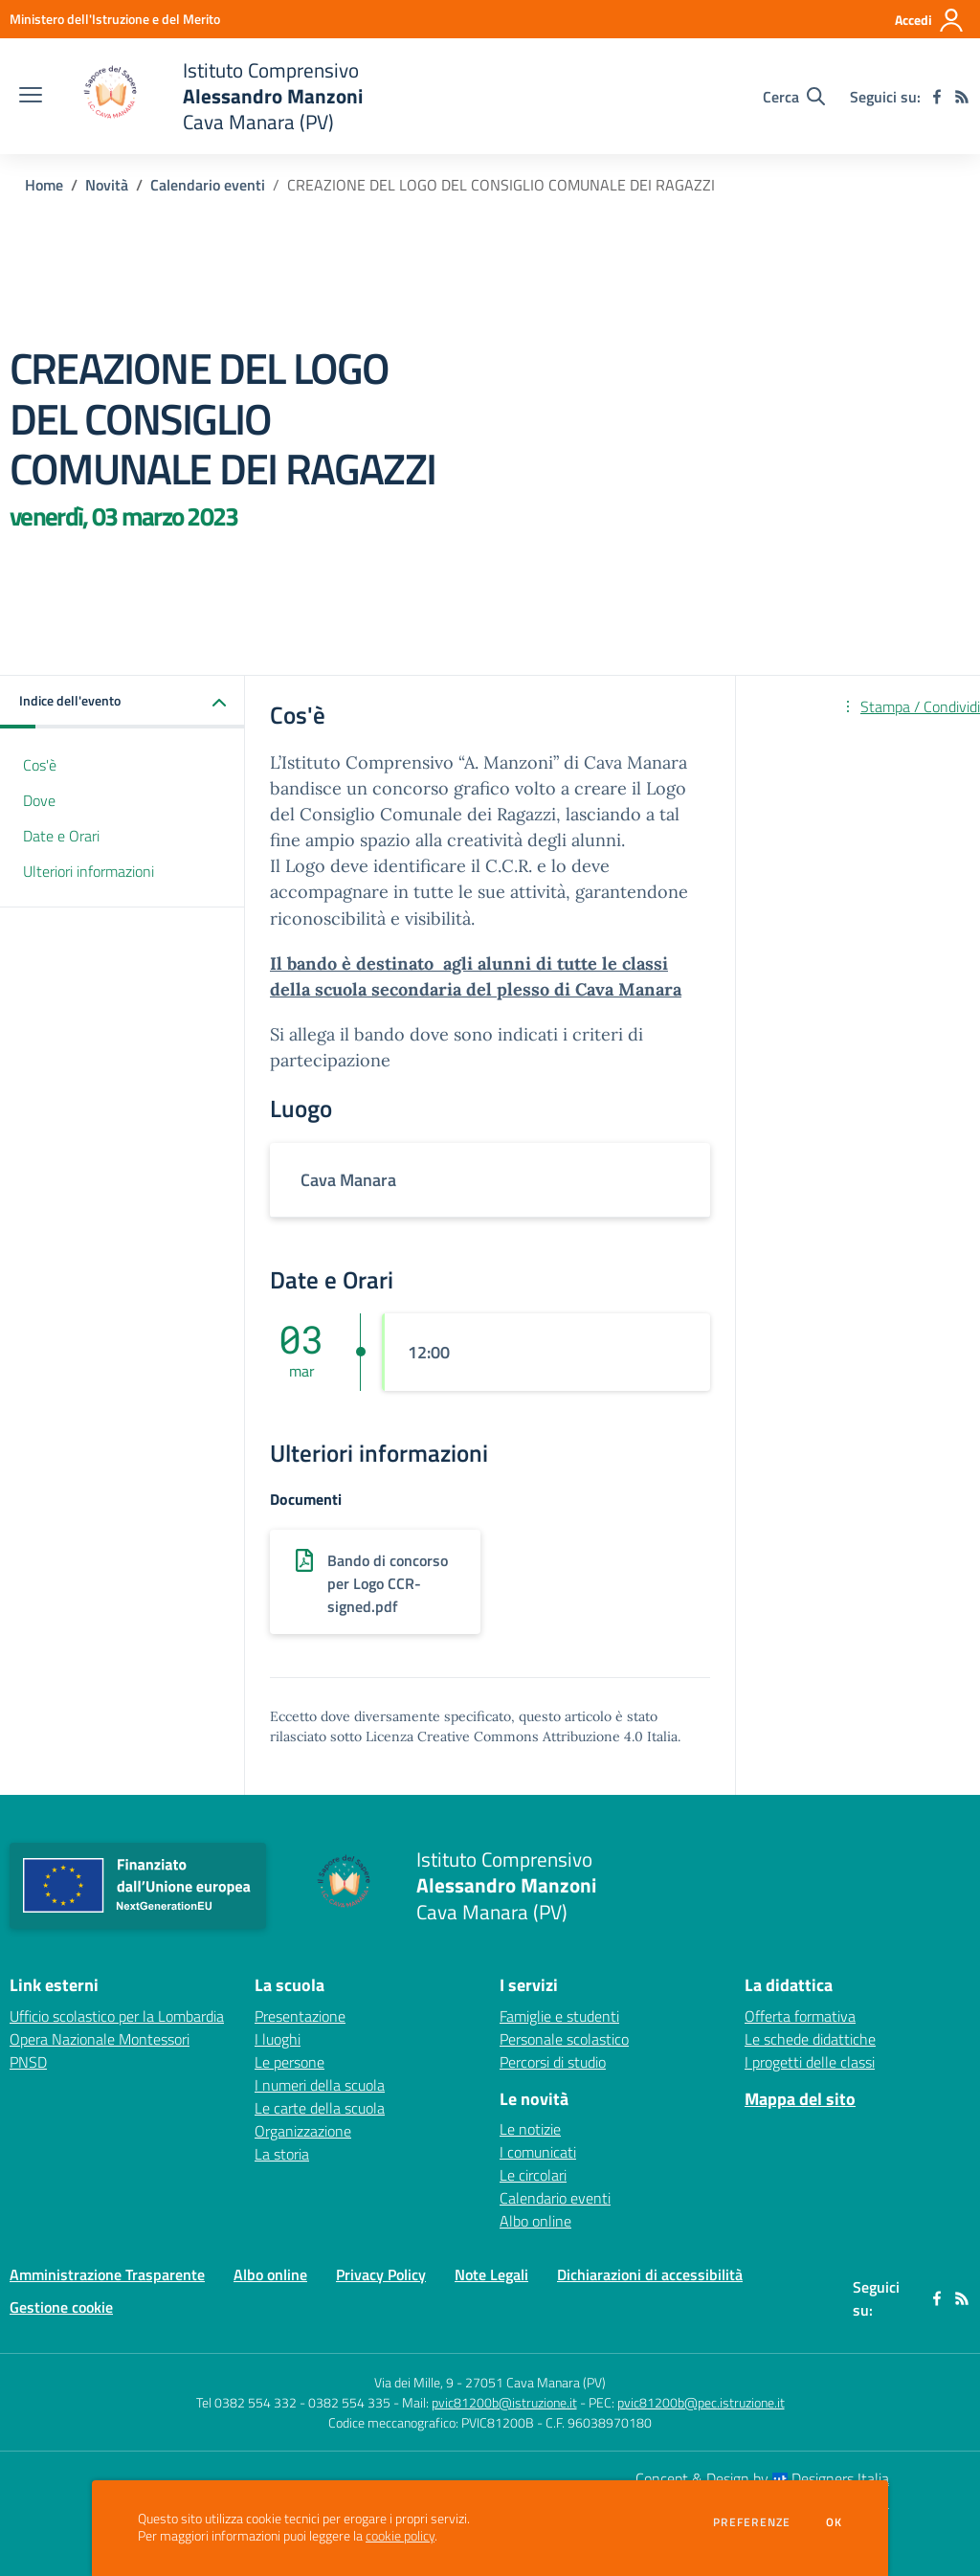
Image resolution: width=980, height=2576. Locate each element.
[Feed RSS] (961, 96)
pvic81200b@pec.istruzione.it (701, 2402)
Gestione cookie (61, 2307)
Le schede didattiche (810, 2038)
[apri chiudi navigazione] (30, 96)
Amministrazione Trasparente (107, 2274)
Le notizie (530, 2128)
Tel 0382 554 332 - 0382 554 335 (293, 2402)
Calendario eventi (207, 184)
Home (44, 184)
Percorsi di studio (553, 2061)
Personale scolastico (564, 2038)
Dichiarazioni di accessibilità (650, 2274)
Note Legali (491, 2274)
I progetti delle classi (810, 2061)
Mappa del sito (800, 2099)
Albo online (535, 2220)
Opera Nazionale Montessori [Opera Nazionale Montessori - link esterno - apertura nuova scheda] (99, 2038)
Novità (106, 184)
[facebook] (937, 96)
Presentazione (300, 2016)
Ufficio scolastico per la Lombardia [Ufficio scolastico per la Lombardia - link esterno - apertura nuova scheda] (117, 2016)
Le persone (289, 2061)
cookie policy (400, 2535)
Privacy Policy (381, 2274)
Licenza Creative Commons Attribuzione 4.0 (504, 1736)
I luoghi (278, 2038)
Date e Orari (61, 835)
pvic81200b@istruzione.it (504, 2402)
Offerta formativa (800, 2016)
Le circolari (533, 2174)
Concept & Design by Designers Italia (762, 2478)
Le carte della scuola (320, 2107)
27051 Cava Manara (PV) (535, 2382)
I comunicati (538, 2151)
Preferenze (752, 2522)
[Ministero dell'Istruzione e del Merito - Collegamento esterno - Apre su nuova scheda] (115, 19)
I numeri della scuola (320, 2084)
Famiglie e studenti (559, 2016)
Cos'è (39, 764)
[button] (122, 702)
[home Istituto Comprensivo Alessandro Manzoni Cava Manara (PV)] (212, 96)
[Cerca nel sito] (794, 96)
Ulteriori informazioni (88, 871)
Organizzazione (303, 2130)
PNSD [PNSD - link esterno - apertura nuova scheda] (28, 2061)
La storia (282, 2153)
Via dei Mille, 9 (414, 2382)
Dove (39, 800)
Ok (834, 2522)
